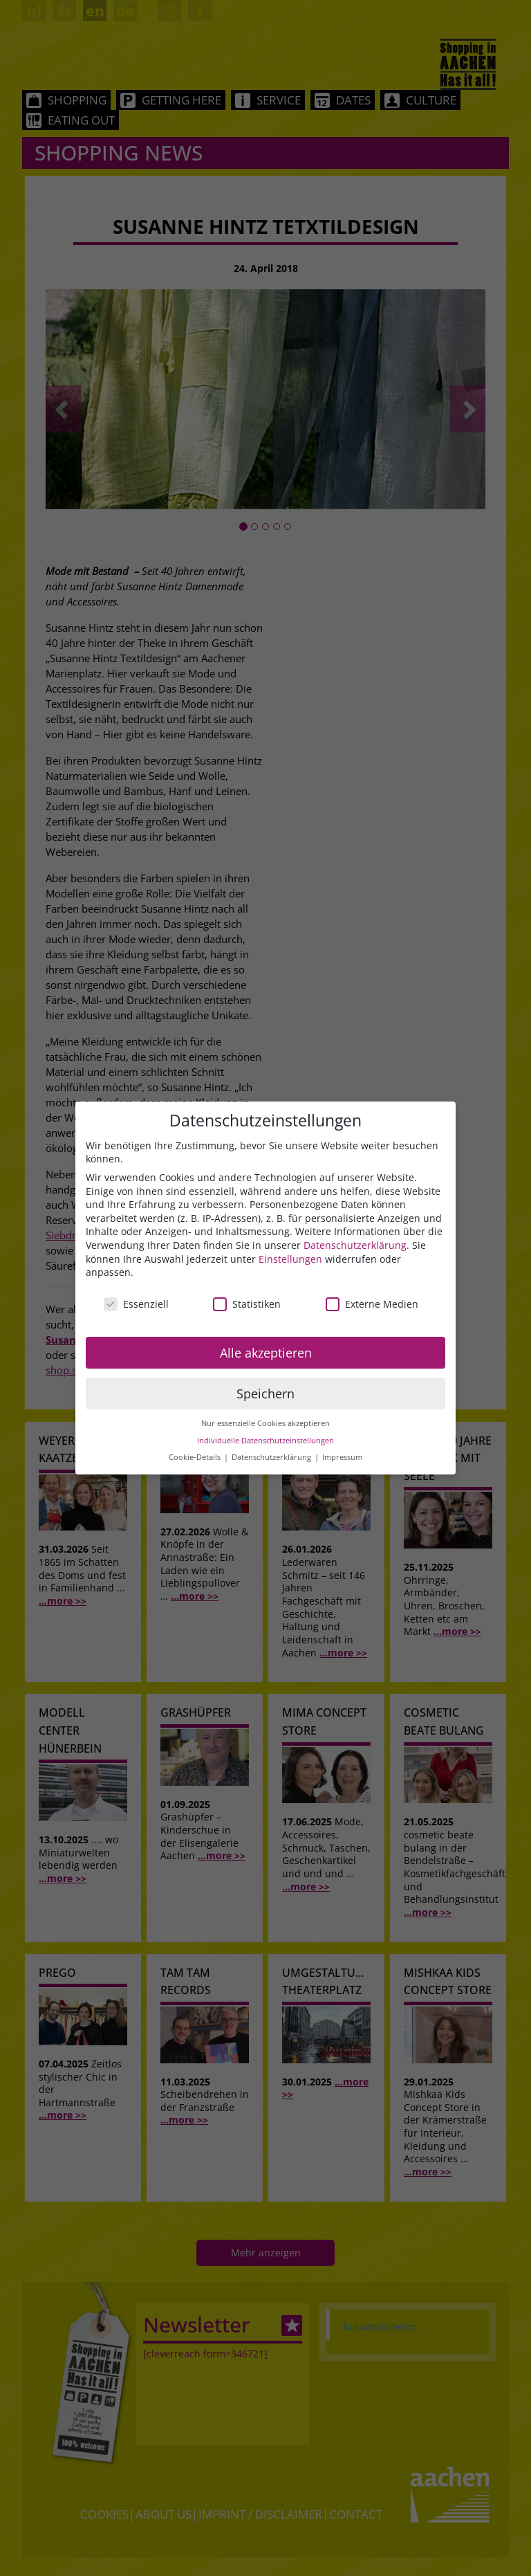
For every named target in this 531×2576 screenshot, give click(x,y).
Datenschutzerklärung (355, 1245)
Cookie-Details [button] (196, 1457)
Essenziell (136, 1303)
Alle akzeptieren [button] (266, 1352)
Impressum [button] (342, 1457)
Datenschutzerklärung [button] (272, 1457)
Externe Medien (372, 1303)
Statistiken (247, 1303)
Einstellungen (290, 1259)
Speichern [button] (265, 1393)
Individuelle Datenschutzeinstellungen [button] (265, 1440)
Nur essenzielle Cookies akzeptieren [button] (265, 1423)
